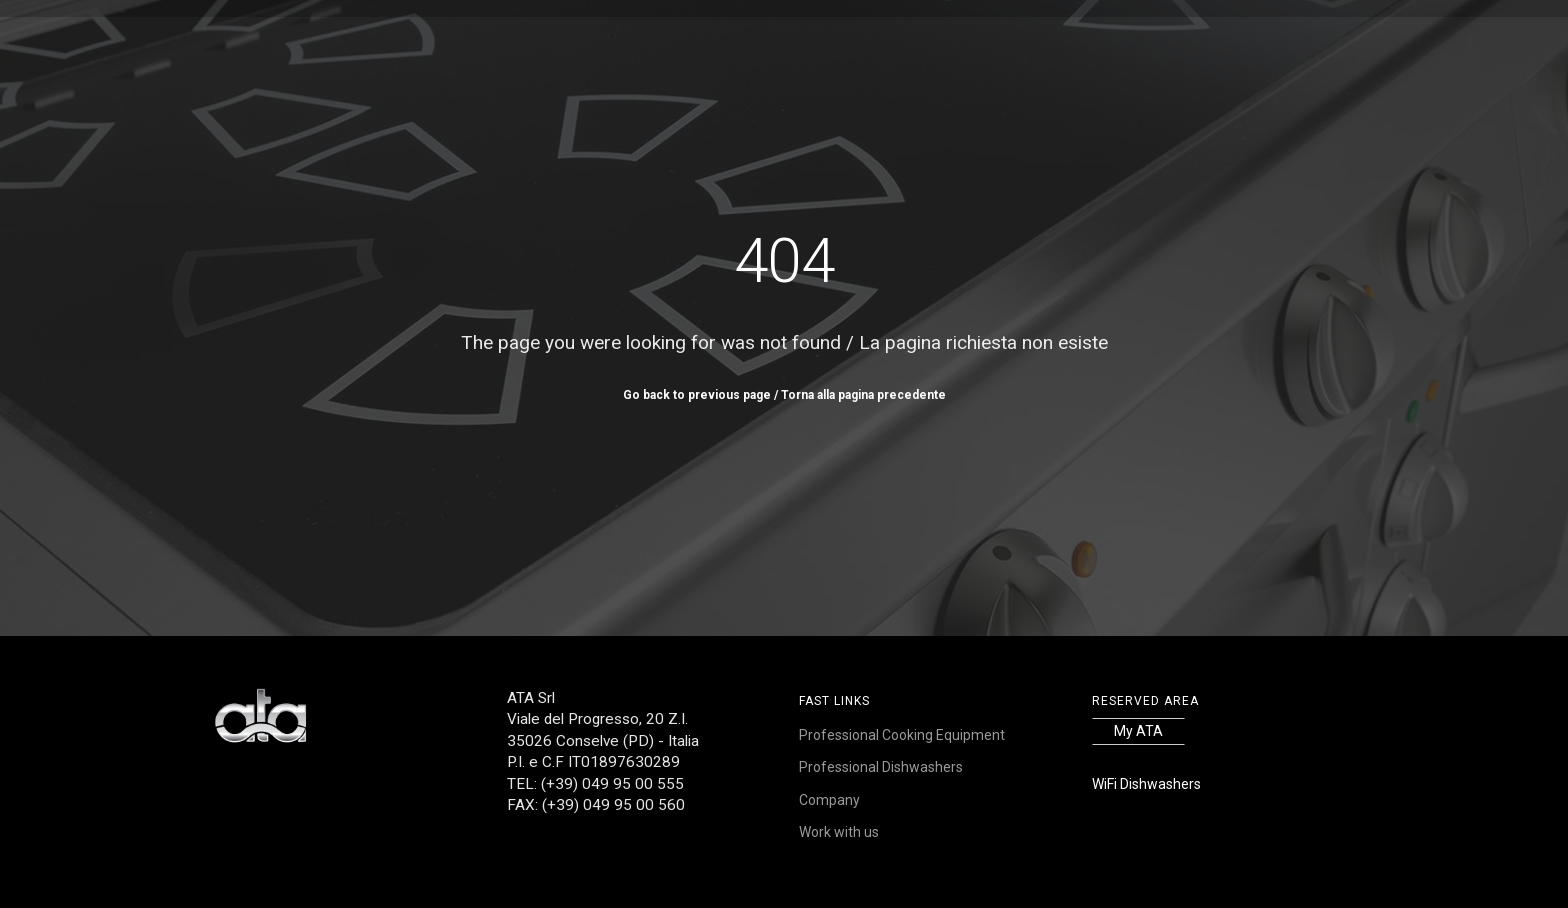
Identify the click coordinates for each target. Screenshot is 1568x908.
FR (1184, 46)
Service (827, 46)
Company (829, 800)
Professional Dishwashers (881, 767)
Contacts (1073, 46)
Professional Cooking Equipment (902, 735)
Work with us (973, 46)
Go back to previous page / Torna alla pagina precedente (784, 395)
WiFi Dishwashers (1146, 784)
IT (1168, 46)
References (742, 46)
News (890, 46)
